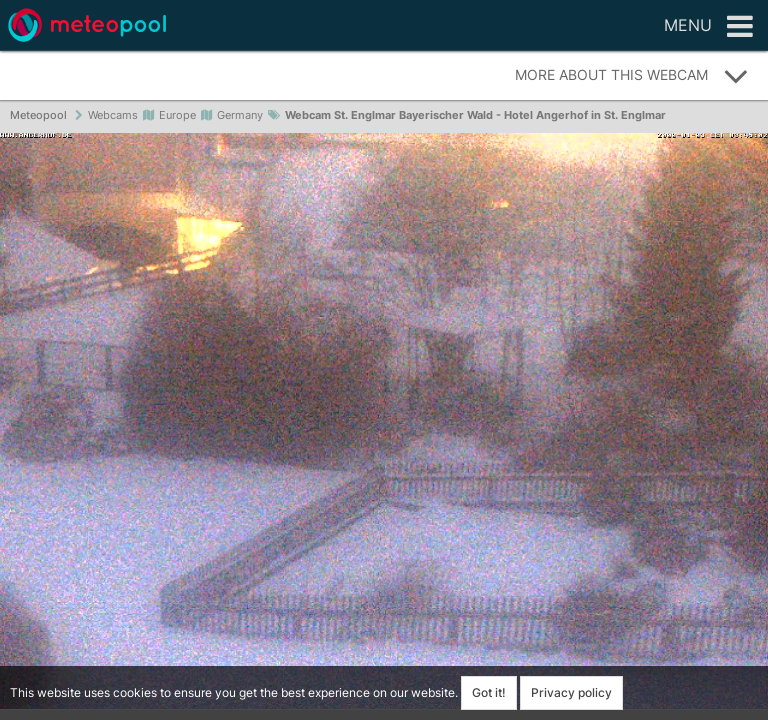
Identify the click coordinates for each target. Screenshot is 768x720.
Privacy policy (571, 692)
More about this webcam (632, 76)
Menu (708, 27)
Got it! (489, 692)
